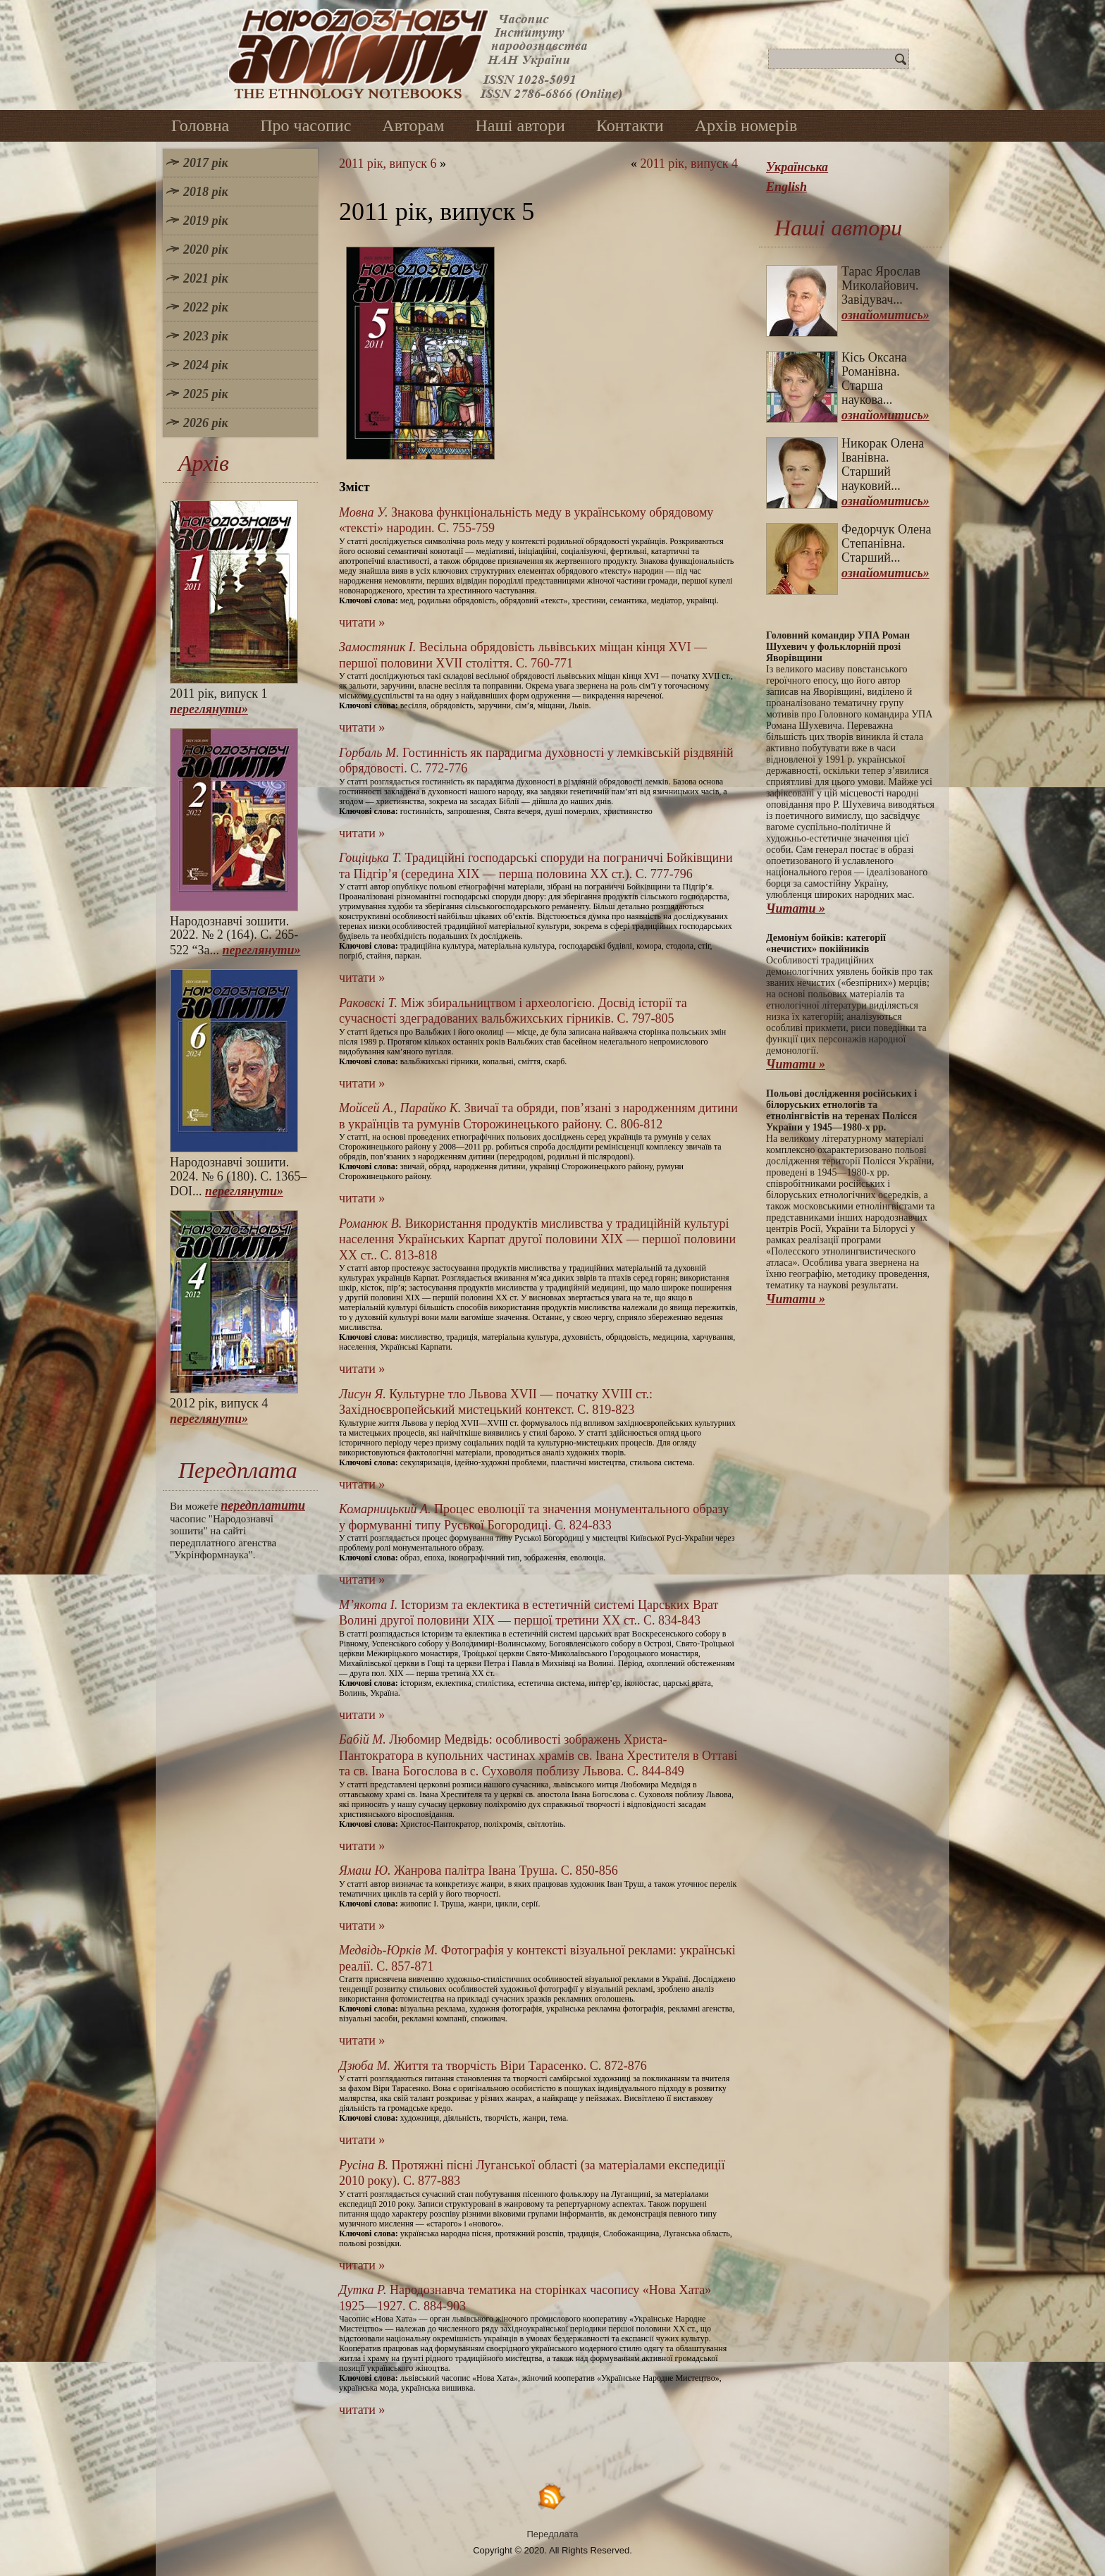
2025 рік (205, 394)
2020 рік (205, 249)
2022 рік (205, 307)
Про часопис (305, 125)
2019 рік (205, 221)
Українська (797, 167)
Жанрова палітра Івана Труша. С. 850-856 (478, 1870)
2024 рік (205, 365)
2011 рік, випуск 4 (689, 163)
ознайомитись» (885, 315)
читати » (362, 622)
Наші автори (520, 125)
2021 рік (205, 278)
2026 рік (205, 423)
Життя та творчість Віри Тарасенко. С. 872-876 (493, 2066)
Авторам (413, 125)
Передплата (553, 2534)
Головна (200, 125)
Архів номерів (746, 125)
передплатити (263, 1505)
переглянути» (209, 709)
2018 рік (205, 192)
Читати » (795, 908)
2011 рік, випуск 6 (388, 163)
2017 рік (205, 163)
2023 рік (205, 336)
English (786, 187)
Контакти (630, 125)
